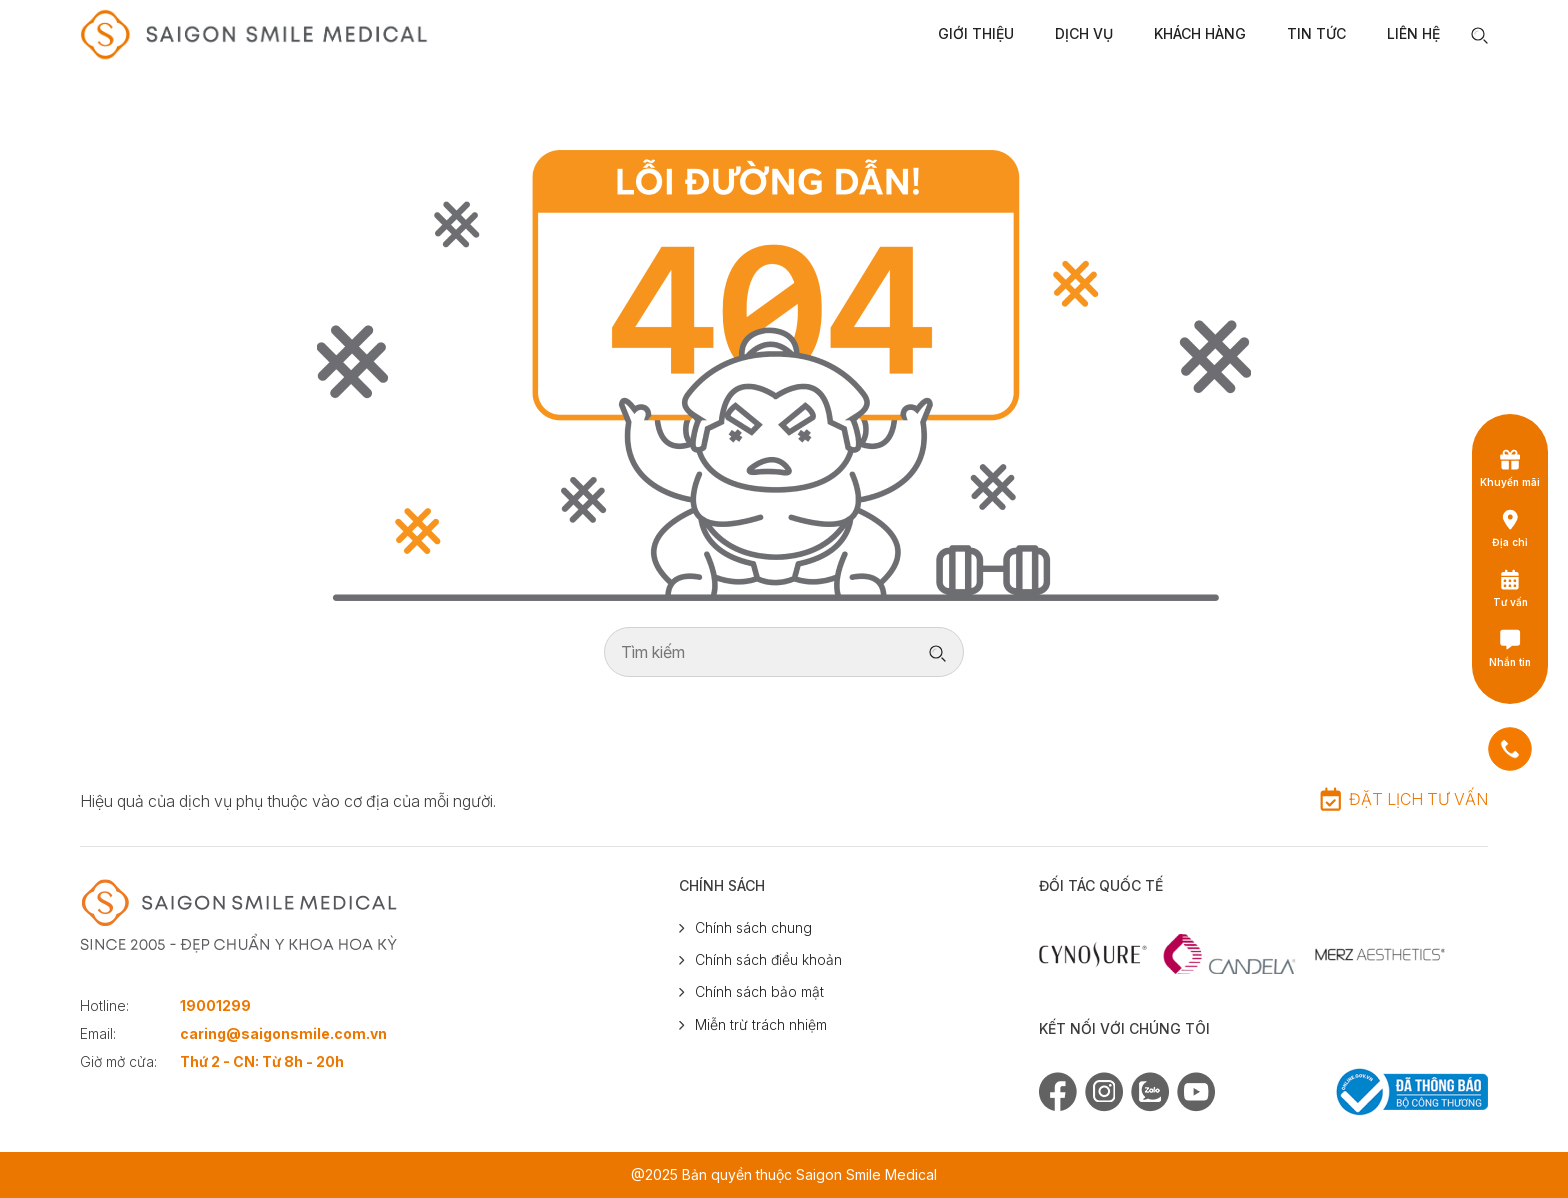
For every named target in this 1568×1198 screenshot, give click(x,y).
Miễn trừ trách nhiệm (761, 1024)
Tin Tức (1316, 33)
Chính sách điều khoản (768, 959)
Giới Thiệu (976, 33)
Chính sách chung (753, 927)
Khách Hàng (1200, 33)
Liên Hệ (1413, 33)
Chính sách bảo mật (759, 991)
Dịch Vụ (1084, 33)
